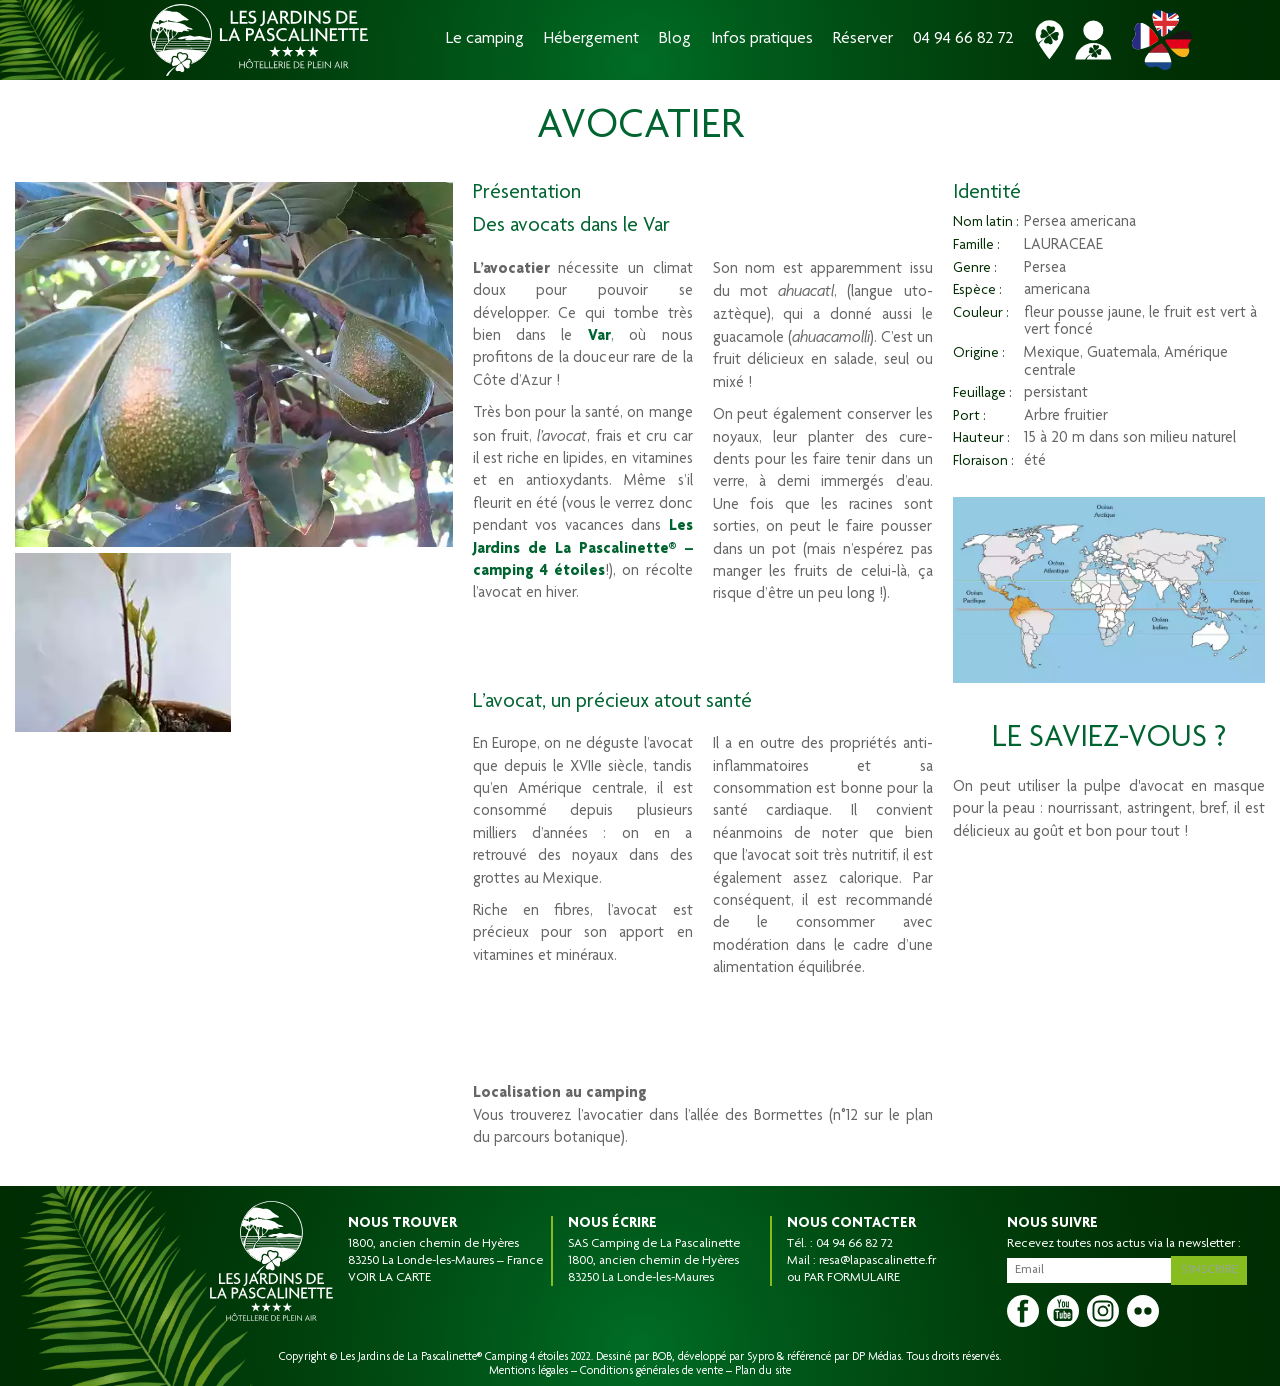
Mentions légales (528, 1371)
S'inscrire (1211, 1268)
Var (599, 337)
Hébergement (591, 39)
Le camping (485, 39)
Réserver (863, 39)
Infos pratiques (762, 39)
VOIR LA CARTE (389, 1278)
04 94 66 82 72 (963, 39)
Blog (675, 39)
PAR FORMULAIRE (852, 1278)
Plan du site (763, 1371)
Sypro (760, 1357)
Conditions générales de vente (651, 1371)
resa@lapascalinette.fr (877, 1261)
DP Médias (876, 1357)
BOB (662, 1357)
